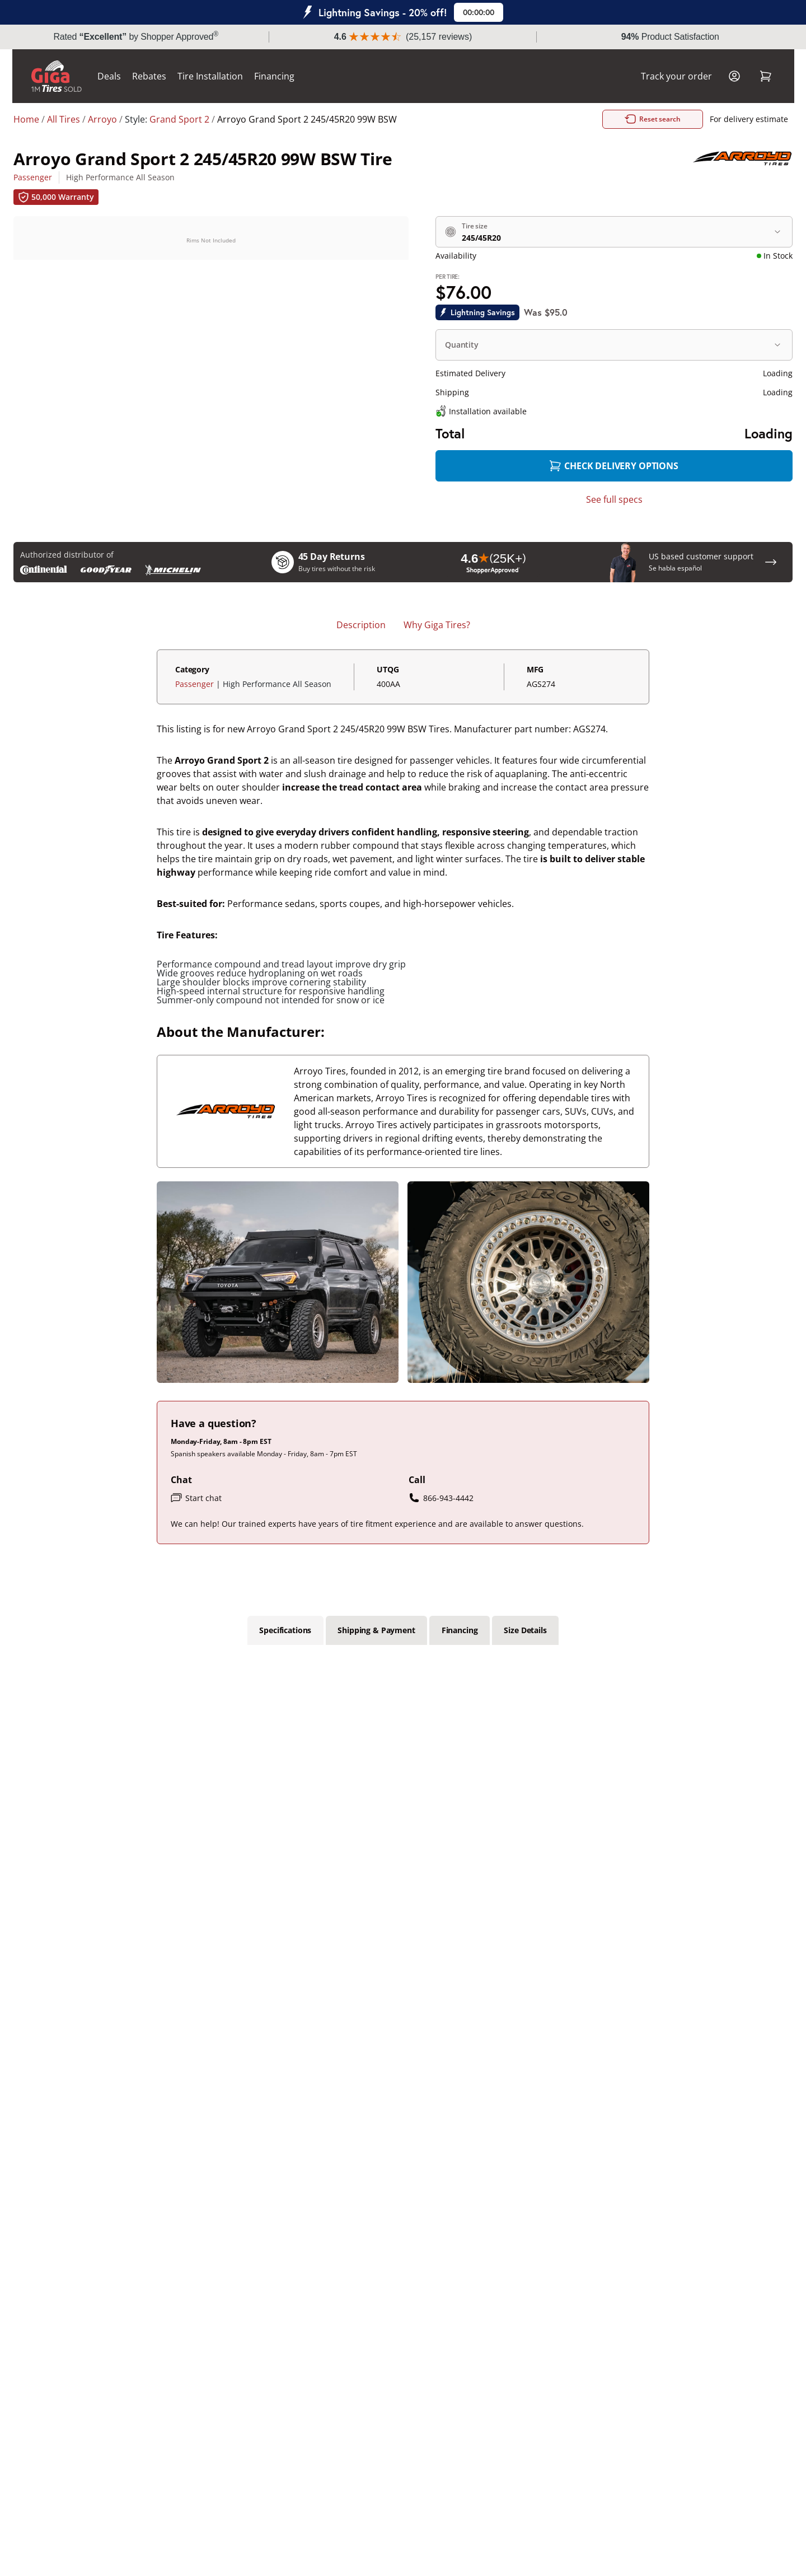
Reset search (665, 119)
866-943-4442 (441, 1497)
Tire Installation (210, 76)
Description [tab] (361, 625)
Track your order (676, 76)
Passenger (32, 177)
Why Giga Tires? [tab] (437, 625)
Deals (109, 76)
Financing (274, 76)
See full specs (614, 499)
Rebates (149, 76)
